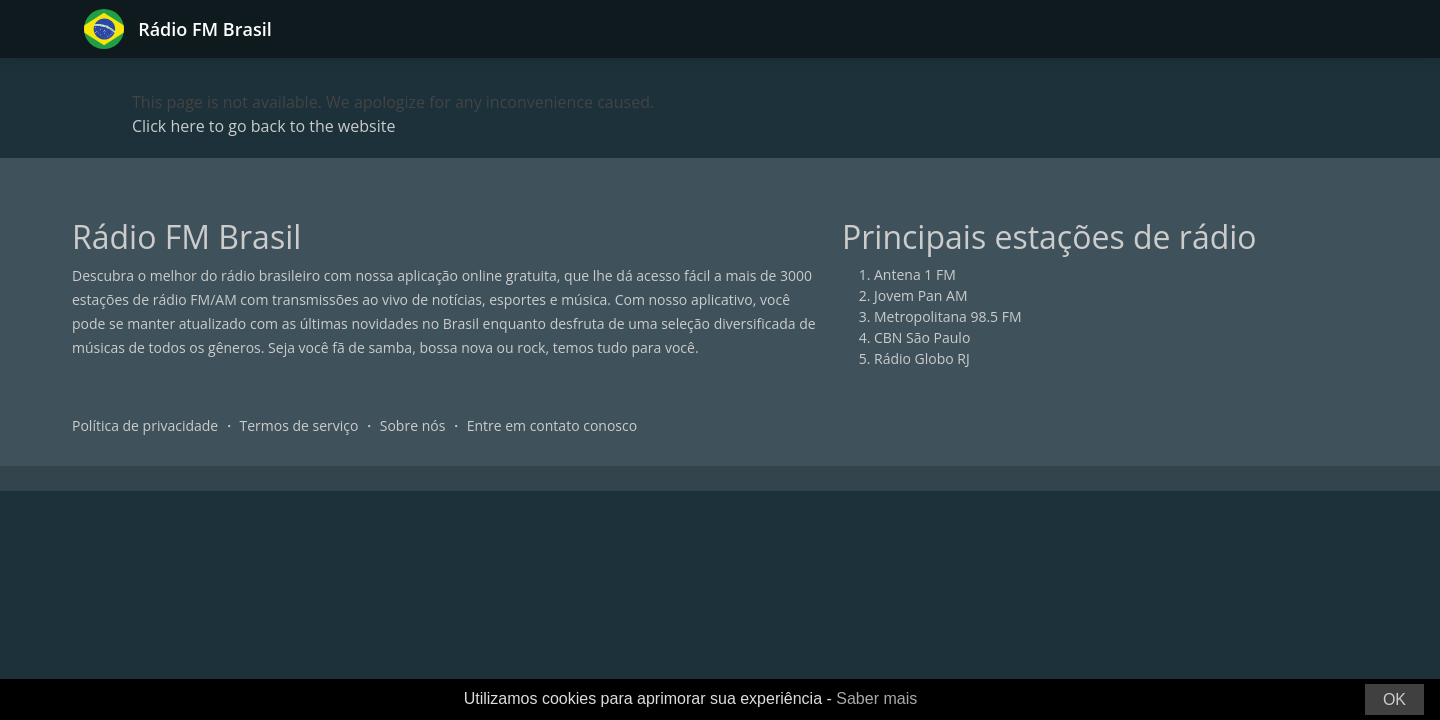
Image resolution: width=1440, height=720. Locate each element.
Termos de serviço (299, 425)
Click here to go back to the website (263, 126)
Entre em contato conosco (552, 425)
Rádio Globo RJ (922, 358)
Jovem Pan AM (921, 295)
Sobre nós (413, 425)
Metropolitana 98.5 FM (948, 316)
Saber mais (876, 698)
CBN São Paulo (922, 337)
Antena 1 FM (915, 274)
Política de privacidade (145, 425)
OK (1394, 699)
